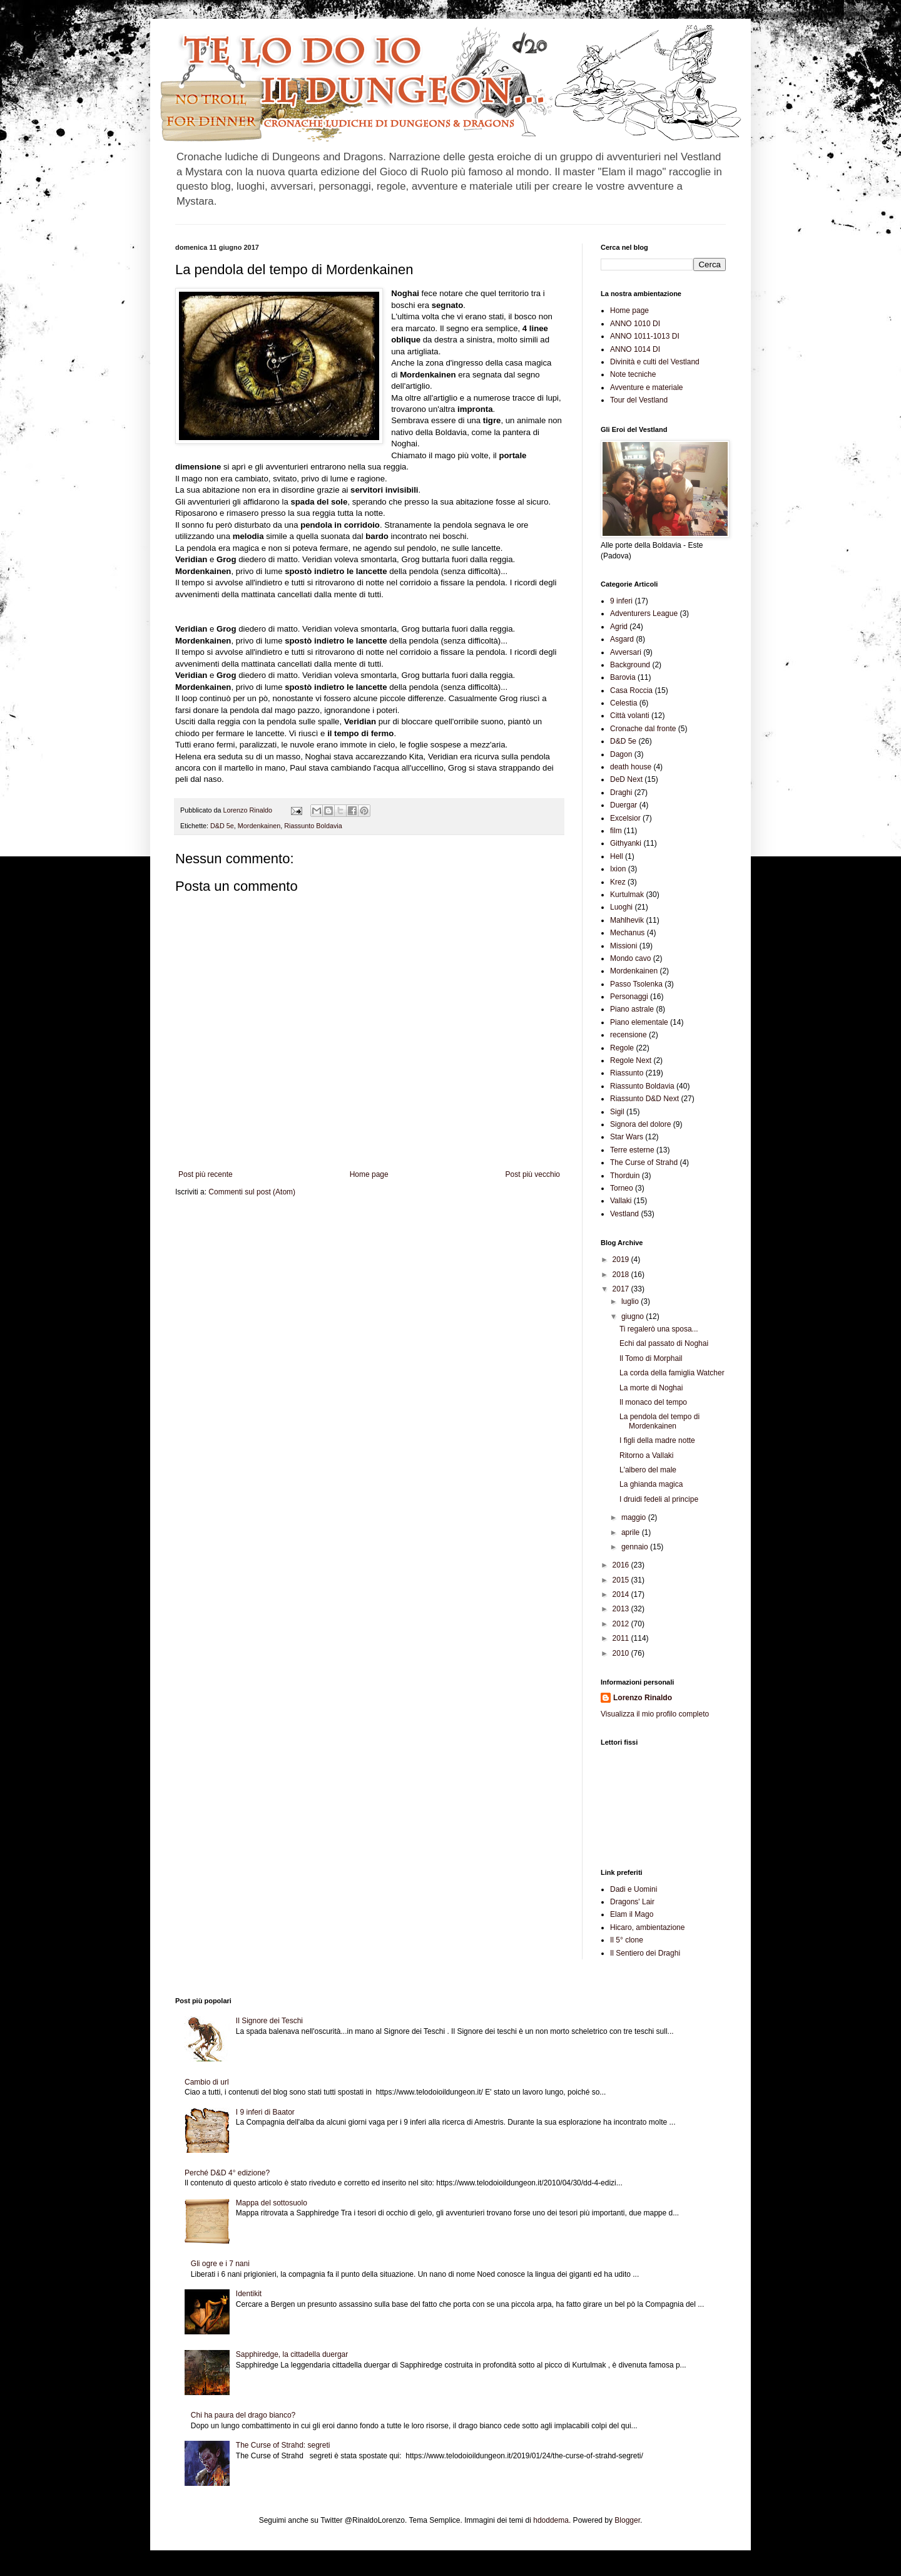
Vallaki (620, 1200)
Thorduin (624, 1175)
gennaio (635, 1546)
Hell (616, 856)
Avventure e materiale (646, 387)
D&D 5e (222, 825)
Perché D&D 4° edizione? (227, 2172)
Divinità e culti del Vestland (655, 361)
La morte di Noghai (651, 1387)
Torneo (621, 1188)
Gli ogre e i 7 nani (220, 2263)
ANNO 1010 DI (635, 323)
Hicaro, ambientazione (647, 1927)
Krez (618, 882)
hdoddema (551, 2520)
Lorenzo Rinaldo (642, 1697)
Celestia (623, 703)
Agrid (619, 626)
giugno (633, 1316)
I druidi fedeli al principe (658, 1499)
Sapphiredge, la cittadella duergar (292, 2354)
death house (630, 766)
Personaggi (629, 996)
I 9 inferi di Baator (265, 2112)
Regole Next (630, 1060)
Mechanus (627, 932)
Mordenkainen (259, 825)
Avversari (625, 652)
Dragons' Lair (632, 1901)
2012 (622, 1623)
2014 (622, 1594)
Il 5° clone (626, 1940)
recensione (628, 1034)
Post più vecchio (533, 1174)
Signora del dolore (640, 1124)
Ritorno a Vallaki (646, 1455)
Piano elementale (639, 1022)
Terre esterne (632, 1150)
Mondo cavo (630, 958)
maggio (634, 1517)
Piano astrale (632, 1009)
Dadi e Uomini (633, 1889)
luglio (631, 1301)
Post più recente (205, 1174)
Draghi (621, 792)
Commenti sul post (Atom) (251, 1192)
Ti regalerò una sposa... (658, 1329)
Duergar (623, 805)
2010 (622, 1653)
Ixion (618, 869)
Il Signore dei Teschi (269, 2020)
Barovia (623, 677)
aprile (631, 1532)
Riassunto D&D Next (644, 1098)
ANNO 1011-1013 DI (645, 336)
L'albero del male (647, 1469)
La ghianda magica (651, 1484)
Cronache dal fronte (643, 728)
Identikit (249, 2293)
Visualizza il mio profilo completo (655, 1714)
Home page (369, 1174)
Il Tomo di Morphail (651, 1358)
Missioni (623, 946)
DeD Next (626, 779)
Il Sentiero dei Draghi (645, 1953)
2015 (622, 1580)
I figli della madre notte (657, 1440)
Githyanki (625, 843)
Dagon (621, 754)
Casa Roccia (631, 690)
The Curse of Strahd (644, 1162)
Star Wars (626, 1136)
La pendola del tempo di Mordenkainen (659, 1421)
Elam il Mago (631, 1914)
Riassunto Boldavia (313, 825)
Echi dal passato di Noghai (663, 1343)
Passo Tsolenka (636, 984)
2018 (622, 1274)
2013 (622, 1608)
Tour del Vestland (639, 400)
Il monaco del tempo (653, 1402)
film (616, 830)
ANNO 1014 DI (635, 349)
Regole (622, 1048)
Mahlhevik (627, 920)
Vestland (624, 1213)
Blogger (627, 2520)
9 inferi (621, 601)
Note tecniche (633, 374)
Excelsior (625, 818)
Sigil (617, 1111)
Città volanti (629, 715)
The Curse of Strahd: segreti (283, 2445)
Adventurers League (644, 613)
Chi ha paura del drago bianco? (243, 2415)
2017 (622, 1289)
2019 (622, 1259)
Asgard (622, 639)
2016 (622, 1565)
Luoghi (621, 907)
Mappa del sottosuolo (271, 2203)
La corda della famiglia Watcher (672, 1372)
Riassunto (626, 1073)
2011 (622, 1638)
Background (630, 664)
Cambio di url (207, 2082)
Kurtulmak (627, 894)
